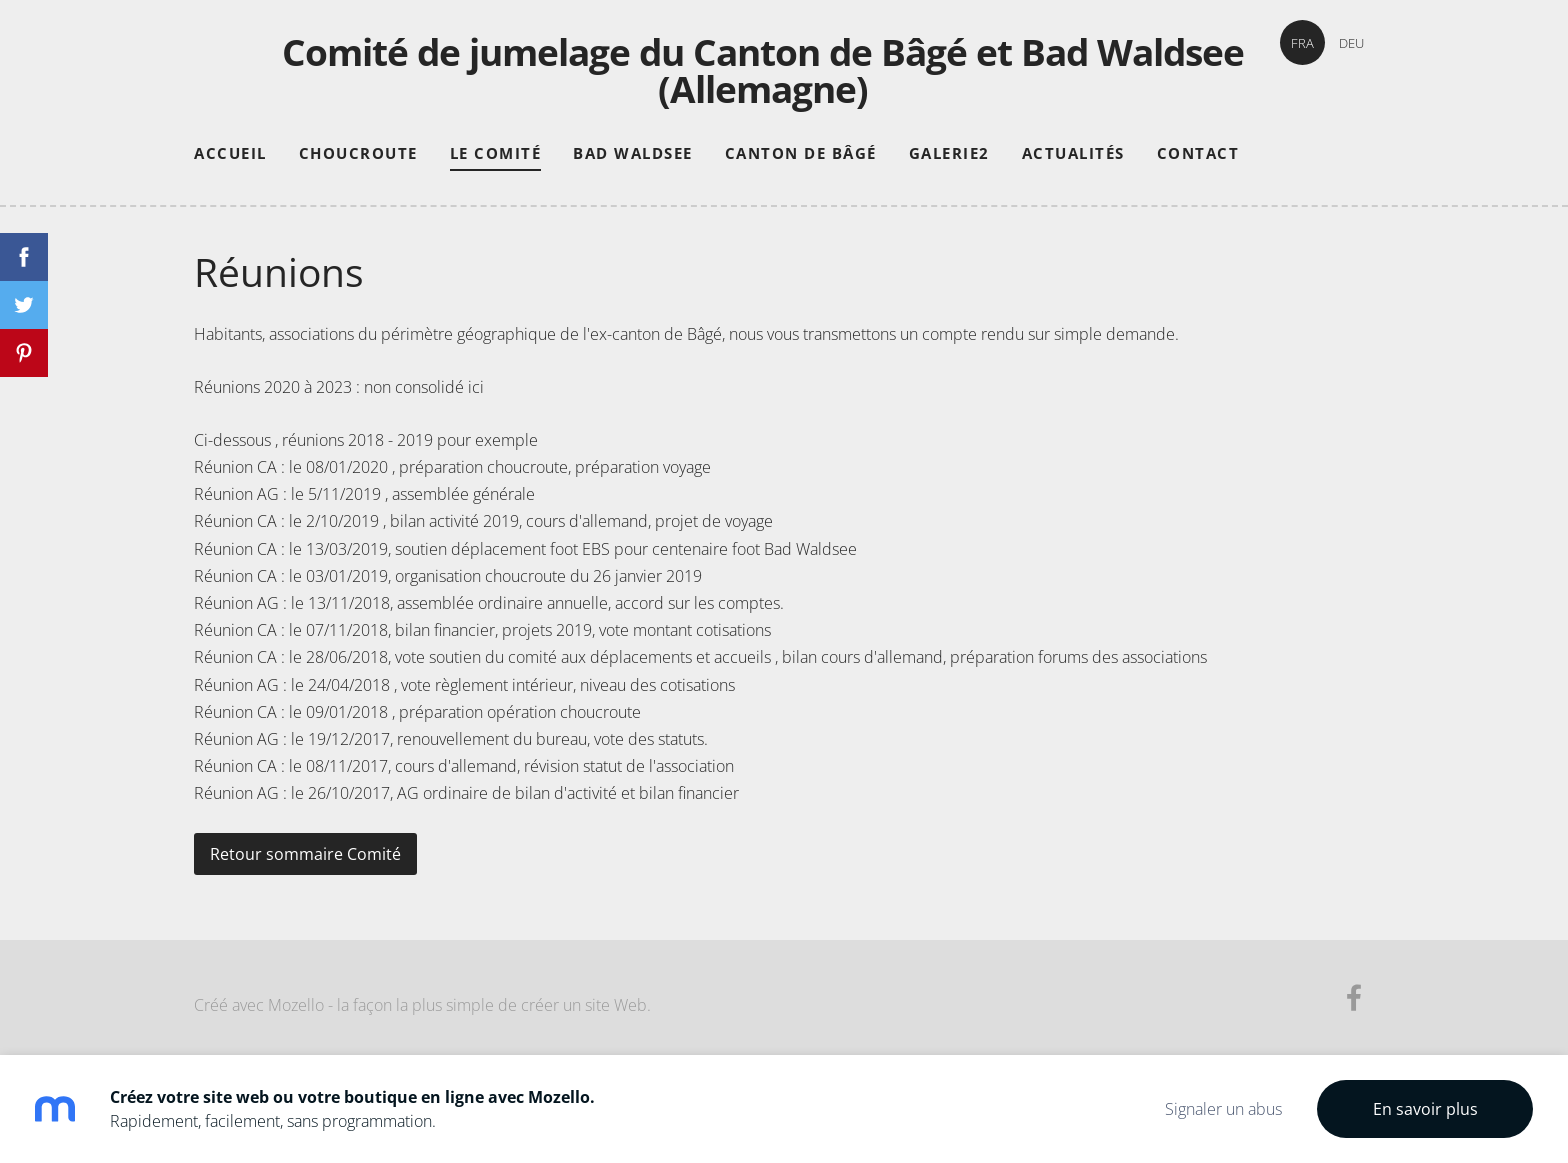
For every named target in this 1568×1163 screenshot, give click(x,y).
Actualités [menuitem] (1073, 153)
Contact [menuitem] (1198, 153)
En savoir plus (1425, 1109)
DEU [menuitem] (1351, 43)
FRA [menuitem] (1302, 43)
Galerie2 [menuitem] (949, 153)
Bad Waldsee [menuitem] (633, 153)
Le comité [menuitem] (496, 153)
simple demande (1114, 334)
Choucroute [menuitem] (358, 153)
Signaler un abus (1223, 1109)
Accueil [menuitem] (230, 153)
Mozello (296, 1005)
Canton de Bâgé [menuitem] (801, 153)
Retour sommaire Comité (305, 854)
